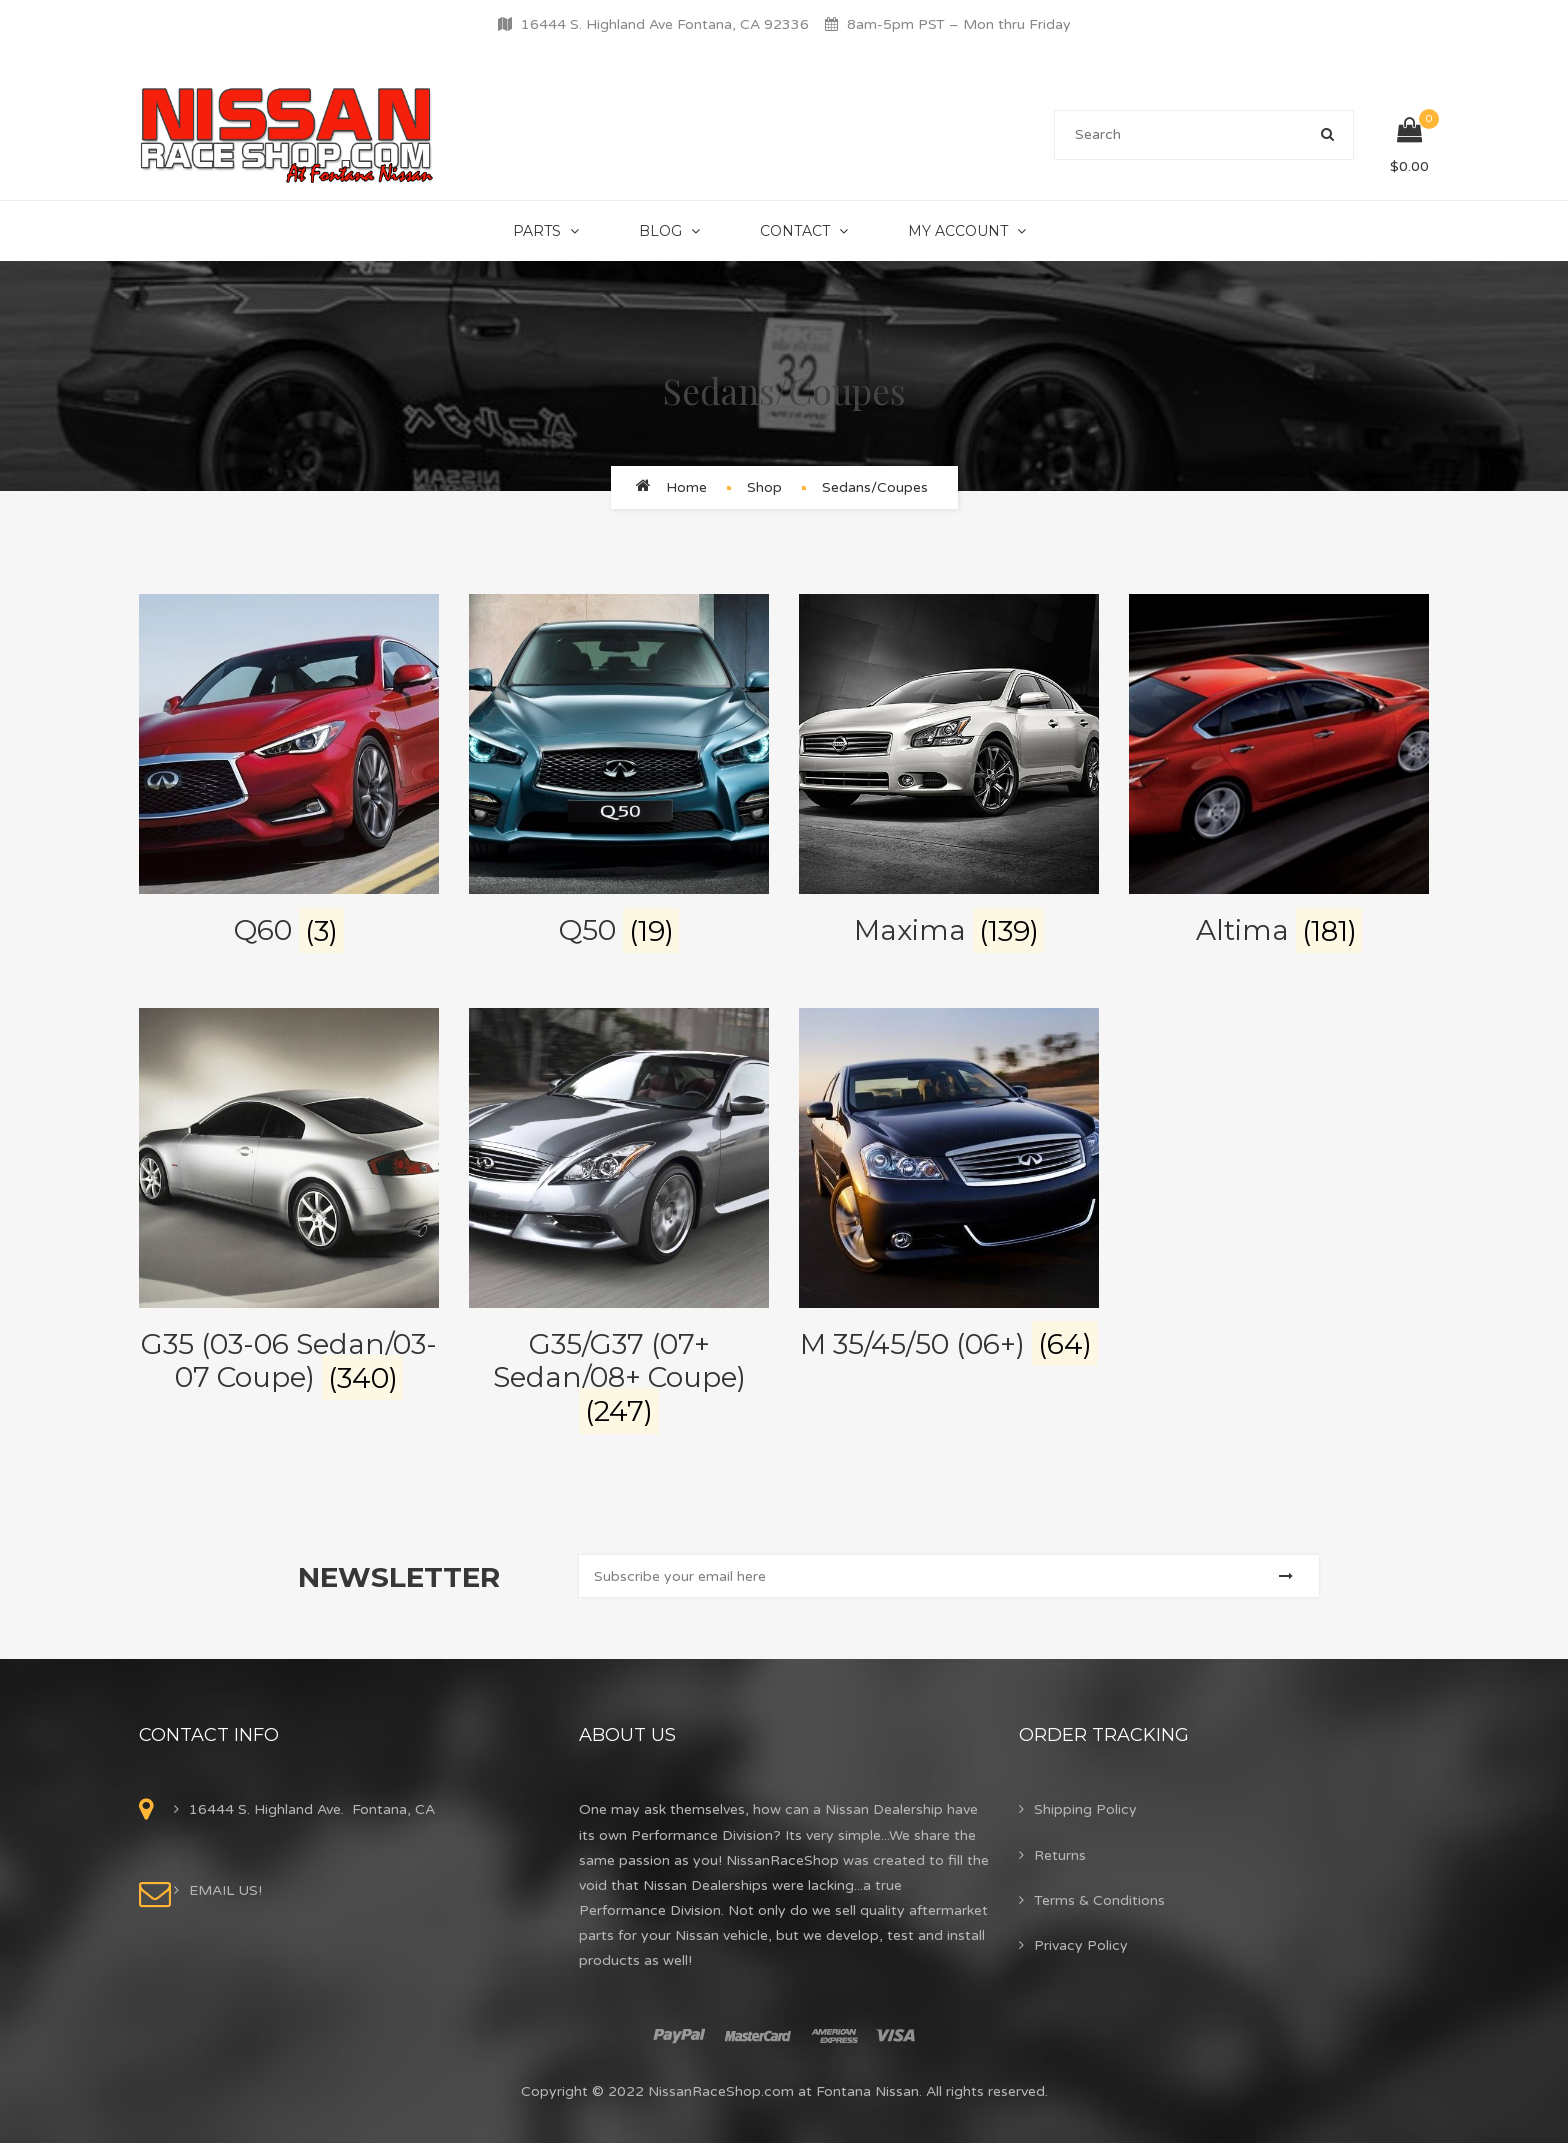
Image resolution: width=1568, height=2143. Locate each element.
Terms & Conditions (1099, 1900)
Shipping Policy (1085, 1809)
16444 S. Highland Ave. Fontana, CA (312, 1809)
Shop (764, 487)
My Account (958, 231)
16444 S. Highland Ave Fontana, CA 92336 (665, 24)
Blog (660, 231)
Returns (1060, 1855)
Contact (795, 231)
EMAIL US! (225, 1890)
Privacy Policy (1081, 1945)
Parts (537, 231)
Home (686, 487)
